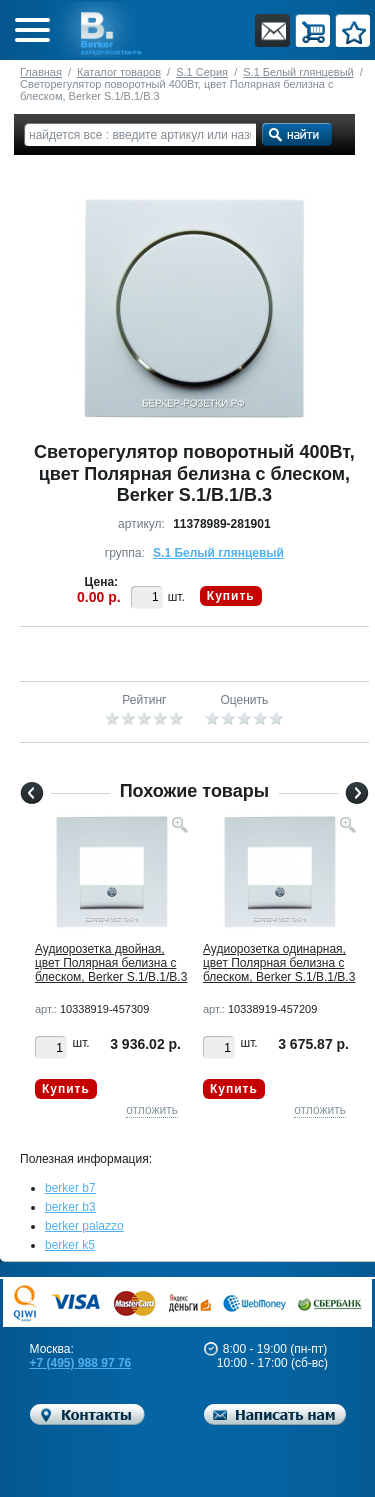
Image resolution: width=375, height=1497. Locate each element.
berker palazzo (84, 1226)
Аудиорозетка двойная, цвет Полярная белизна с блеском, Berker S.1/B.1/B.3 (111, 963)
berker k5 (70, 1245)
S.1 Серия (202, 72)
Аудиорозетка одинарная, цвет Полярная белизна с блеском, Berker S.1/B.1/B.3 (279, 963)
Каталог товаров (119, 72)
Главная (41, 72)
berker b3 (70, 1207)
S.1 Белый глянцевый (298, 72)
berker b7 (70, 1188)
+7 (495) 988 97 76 (81, 1363)
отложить (152, 1110)
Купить (231, 596)
